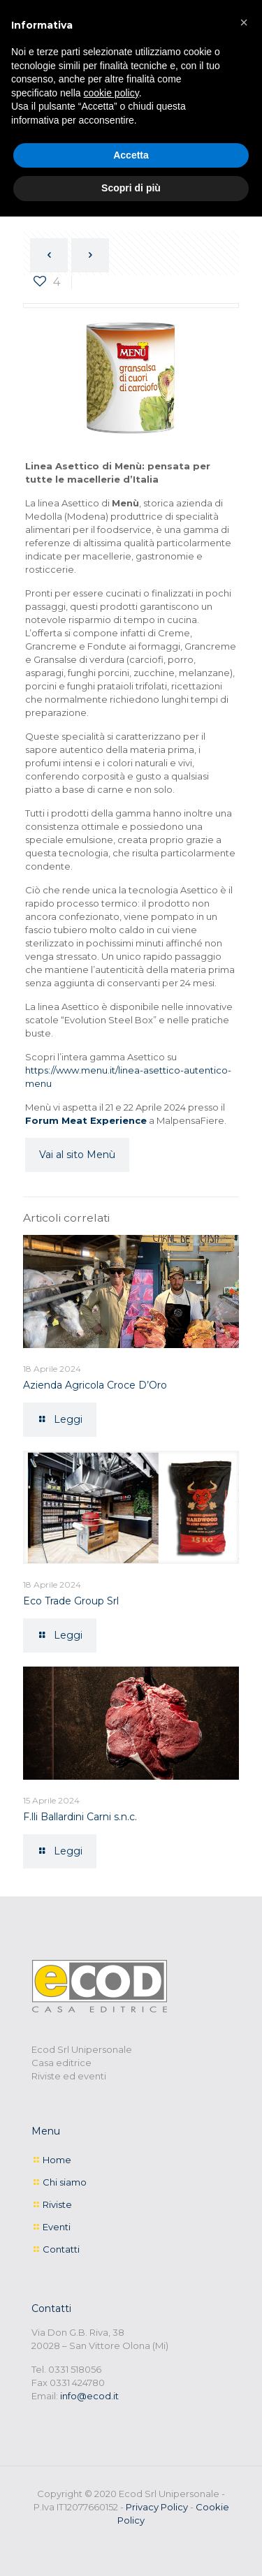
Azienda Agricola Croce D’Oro (95, 1385)
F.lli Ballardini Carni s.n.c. (80, 1816)
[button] (244, 22)
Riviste (57, 2204)
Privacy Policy (157, 2506)
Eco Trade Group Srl (71, 1601)
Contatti (61, 2249)
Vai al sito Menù (77, 1154)
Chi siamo (65, 2182)
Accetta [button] (131, 155)
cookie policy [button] (111, 92)
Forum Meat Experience (86, 1120)
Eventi (57, 2226)
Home (57, 2159)
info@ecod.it (89, 2395)
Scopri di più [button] (131, 187)
